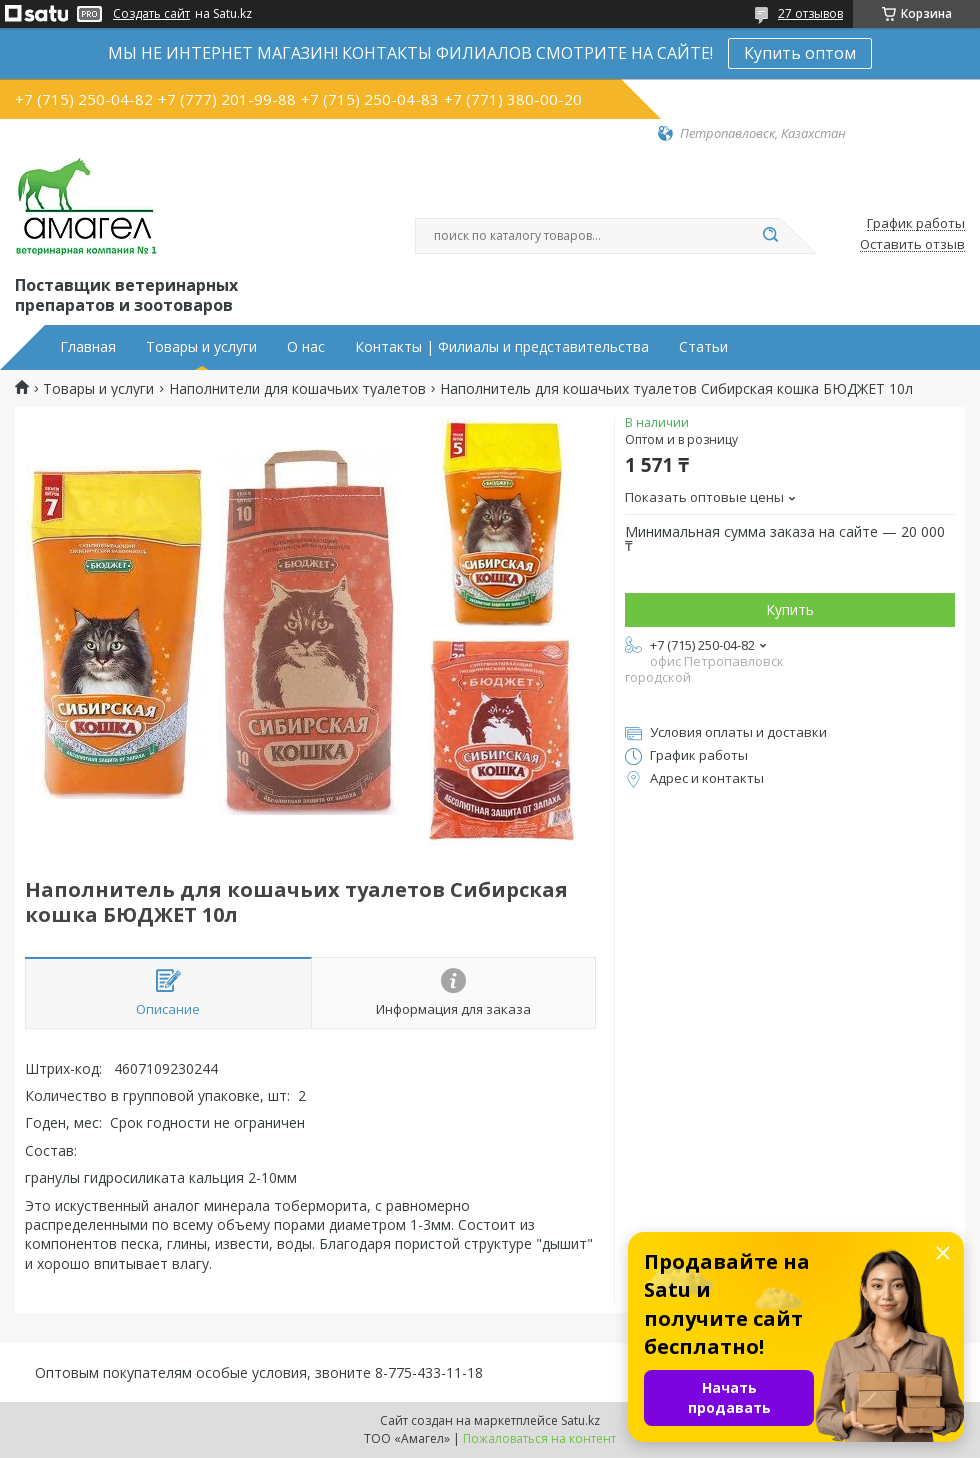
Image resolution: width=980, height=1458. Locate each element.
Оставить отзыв (912, 245)
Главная (88, 347)
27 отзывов (810, 13)
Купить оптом (800, 53)
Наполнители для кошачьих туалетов (297, 389)
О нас (306, 347)
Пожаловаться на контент (539, 1438)
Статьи (703, 347)
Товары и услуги (201, 347)
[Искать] (770, 236)
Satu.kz (580, 1420)
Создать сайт (151, 14)
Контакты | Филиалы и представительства (502, 347)
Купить (790, 609)
